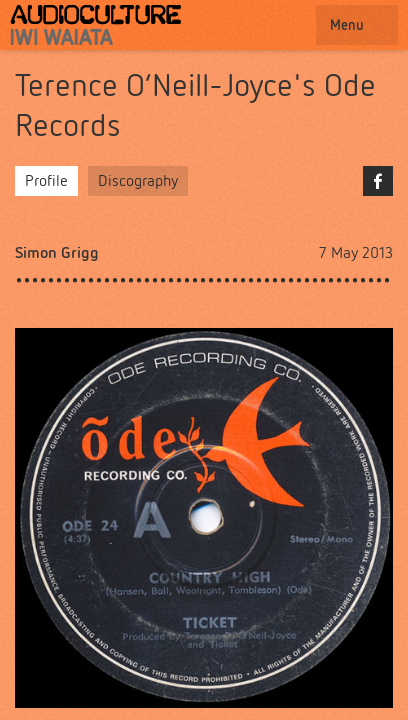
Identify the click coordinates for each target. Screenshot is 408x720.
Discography (138, 180)
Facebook (378, 181)
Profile (46, 180)
